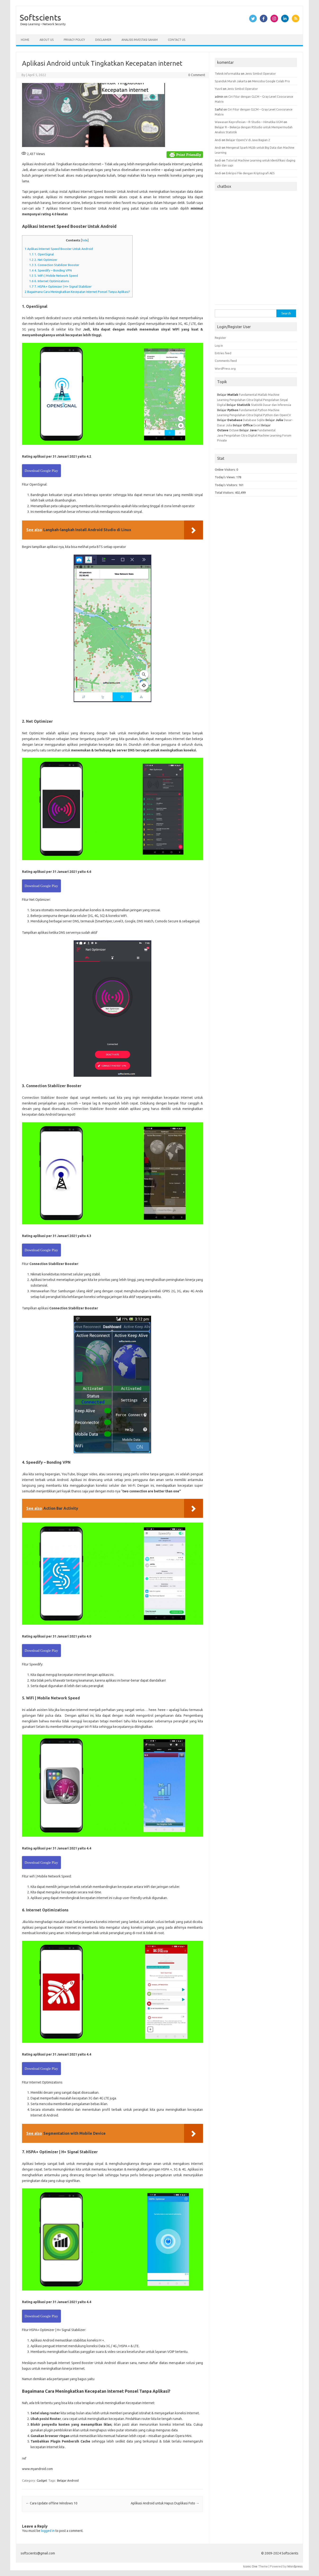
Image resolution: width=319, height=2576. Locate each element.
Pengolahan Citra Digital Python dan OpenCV (260, 415)
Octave (234, 430)
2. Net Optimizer (43, 260)
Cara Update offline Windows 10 (51, 2503)
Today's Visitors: (226, 485)
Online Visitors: (225, 469)
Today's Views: (225, 477)
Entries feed (223, 353)
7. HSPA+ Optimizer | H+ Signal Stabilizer (60, 286)
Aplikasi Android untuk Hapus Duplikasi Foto (165, 2503)
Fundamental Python (253, 410)
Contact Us (176, 39)
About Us (47, 39)
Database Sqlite (254, 420)
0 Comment (196, 75)
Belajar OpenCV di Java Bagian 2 (248, 140)
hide (85, 240)
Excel (257, 425)
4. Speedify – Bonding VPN (50, 270)
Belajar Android (68, 2480)
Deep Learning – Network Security (43, 24)
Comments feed (226, 360)
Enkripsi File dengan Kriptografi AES (250, 173)
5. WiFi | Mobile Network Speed (53, 275)
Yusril (218, 88)
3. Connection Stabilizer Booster (54, 265)
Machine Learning (270, 435)
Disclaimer (103, 39)
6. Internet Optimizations (49, 281)
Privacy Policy (74, 39)
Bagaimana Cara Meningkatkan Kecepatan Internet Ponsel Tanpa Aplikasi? (77, 292)
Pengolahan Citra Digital (245, 399)
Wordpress (295, 2566)
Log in (219, 345)
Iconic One (250, 2566)
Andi (218, 140)
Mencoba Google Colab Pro (271, 81)
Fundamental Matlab (253, 394)
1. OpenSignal (41, 254)
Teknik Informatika (227, 73)
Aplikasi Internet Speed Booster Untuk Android (59, 249)
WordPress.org (225, 368)
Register (220, 337)
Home (25, 39)
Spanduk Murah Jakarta (231, 81)
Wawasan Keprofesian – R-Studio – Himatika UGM (249, 122)
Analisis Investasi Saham (139, 39)
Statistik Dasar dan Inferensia (271, 404)
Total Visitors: (225, 492)
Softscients (40, 17)
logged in (48, 2531)
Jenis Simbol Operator (260, 73)
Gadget (42, 2480)
